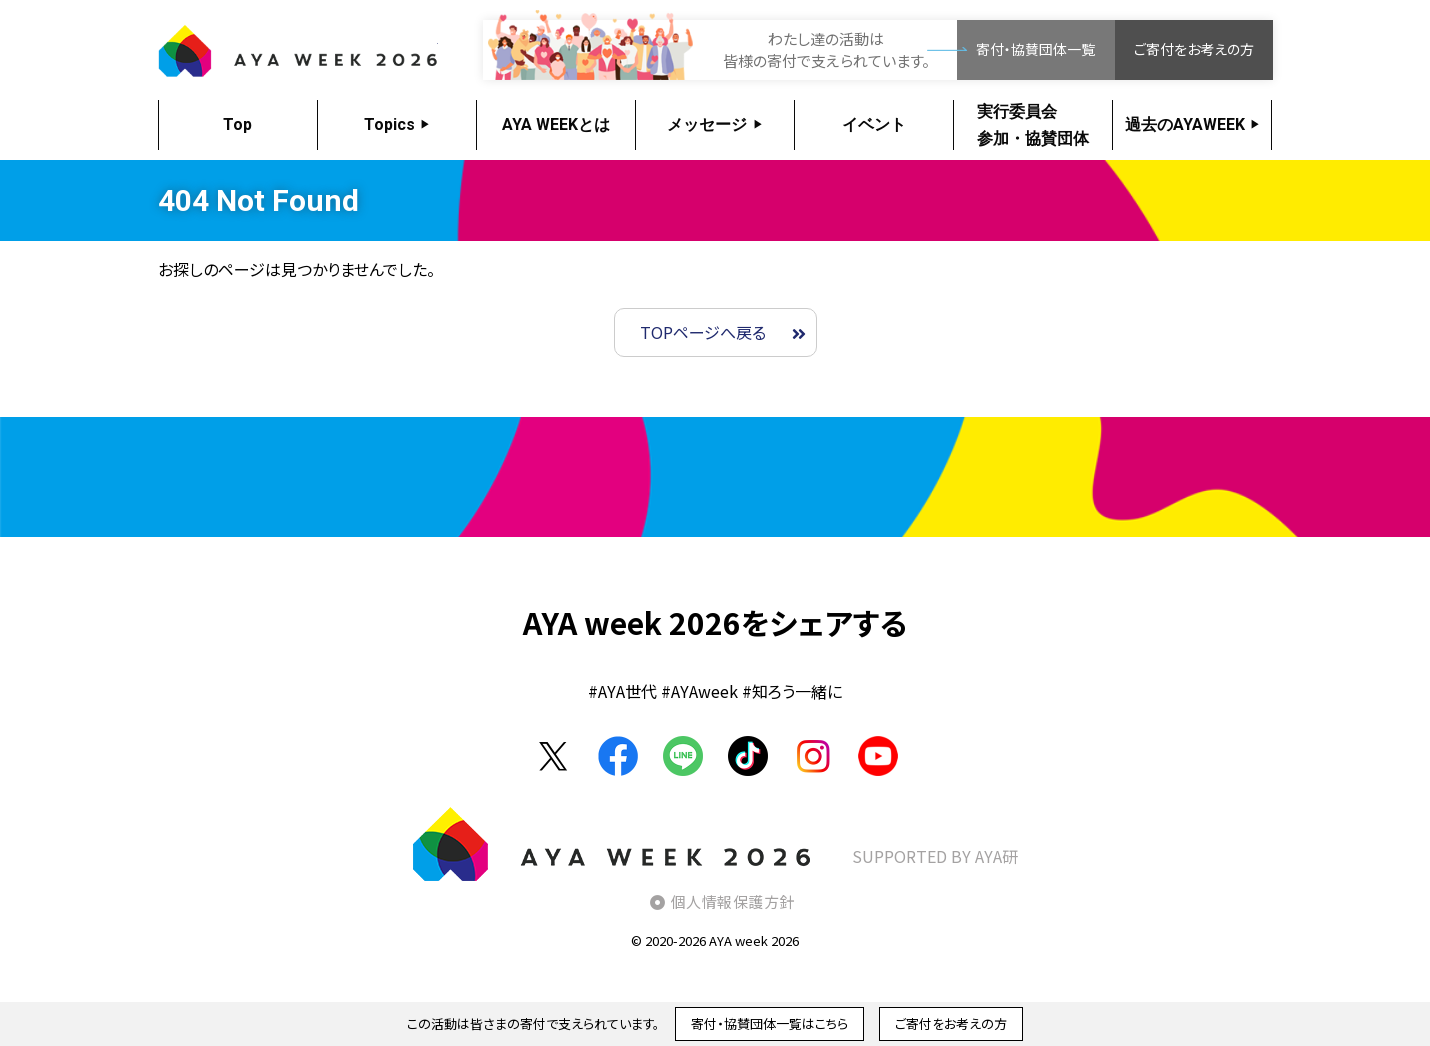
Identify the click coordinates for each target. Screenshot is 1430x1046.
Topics (389, 124)
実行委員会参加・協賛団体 (1033, 125)
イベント (874, 124)
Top (237, 124)
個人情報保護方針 (733, 901)
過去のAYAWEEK (1185, 124)
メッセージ (707, 124)
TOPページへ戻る (703, 332)
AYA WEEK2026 (298, 50)
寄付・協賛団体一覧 (1035, 49)
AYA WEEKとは (556, 124)
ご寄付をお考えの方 (1194, 49)
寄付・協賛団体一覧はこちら (769, 1023)
